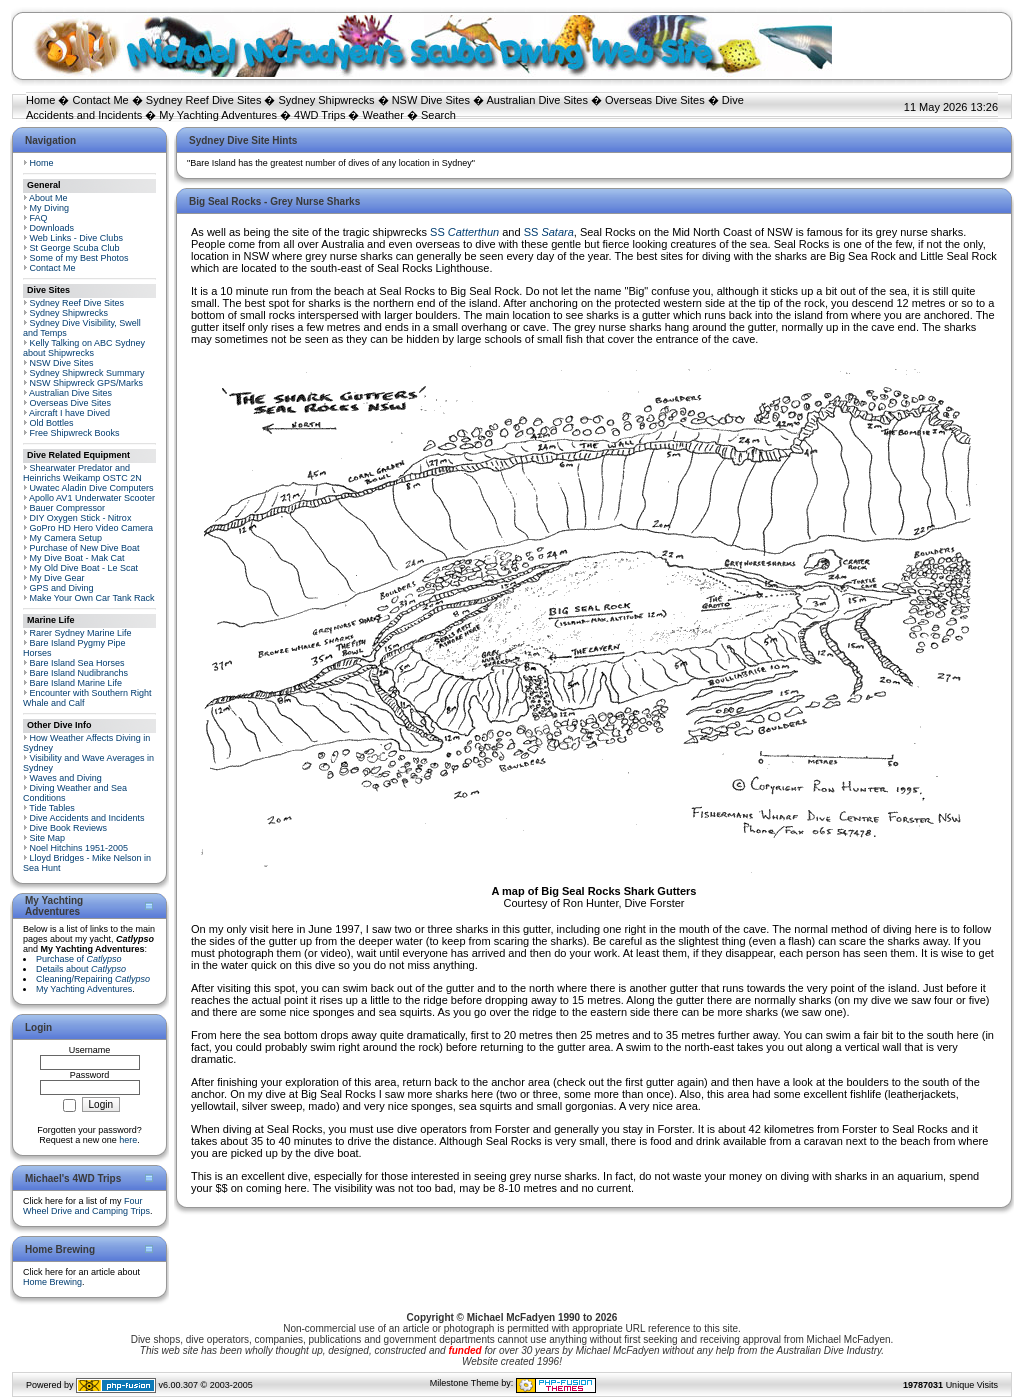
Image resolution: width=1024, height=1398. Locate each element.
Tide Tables (52, 808)
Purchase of (79, 959)
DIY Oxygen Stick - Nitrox (81, 518)
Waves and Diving (66, 778)
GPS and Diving (62, 588)
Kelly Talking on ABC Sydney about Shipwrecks (84, 348)
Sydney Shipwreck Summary (87, 373)
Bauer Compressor (68, 508)
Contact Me (100, 100)
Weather (383, 115)
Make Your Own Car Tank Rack (92, 598)
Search (438, 115)
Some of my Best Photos (79, 258)
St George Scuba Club (75, 248)
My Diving (50, 208)
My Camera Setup (66, 538)
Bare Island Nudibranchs (79, 673)
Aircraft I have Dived (69, 413)
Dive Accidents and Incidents (87, 818)
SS (464, 232)
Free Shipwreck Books (75, 433)
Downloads (52, 228)
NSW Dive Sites (431, 100)
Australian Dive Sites (537, 100)
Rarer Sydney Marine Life (81, 633)
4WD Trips (319, 115)
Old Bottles (52, 423)
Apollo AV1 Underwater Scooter (92, 498)
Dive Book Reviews (69, 828)
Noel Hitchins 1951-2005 (79, 848)
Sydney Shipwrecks (327, 100)
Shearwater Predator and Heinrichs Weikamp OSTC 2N (82, 473)
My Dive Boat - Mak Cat (77, 558)
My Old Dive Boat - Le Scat (84, 568)
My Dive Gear (57, 578)
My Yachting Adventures (218, 115)
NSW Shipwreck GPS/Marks (87, 383)
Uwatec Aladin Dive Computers (92, 488)
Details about (81, 969)
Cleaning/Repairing (93, 979)
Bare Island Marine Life (76, 683)
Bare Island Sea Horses (77, 663)
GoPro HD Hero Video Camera (91, 528)
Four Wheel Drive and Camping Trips (86, 1206)
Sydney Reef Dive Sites (204, 100)
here (128, 1140)
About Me (48, 198)
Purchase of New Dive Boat (85, 548)
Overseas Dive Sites (655, 100)
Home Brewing (52, 1282)
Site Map (48, 838)
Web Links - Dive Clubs (76, 238)
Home (40, 100)
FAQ (39, 218)
